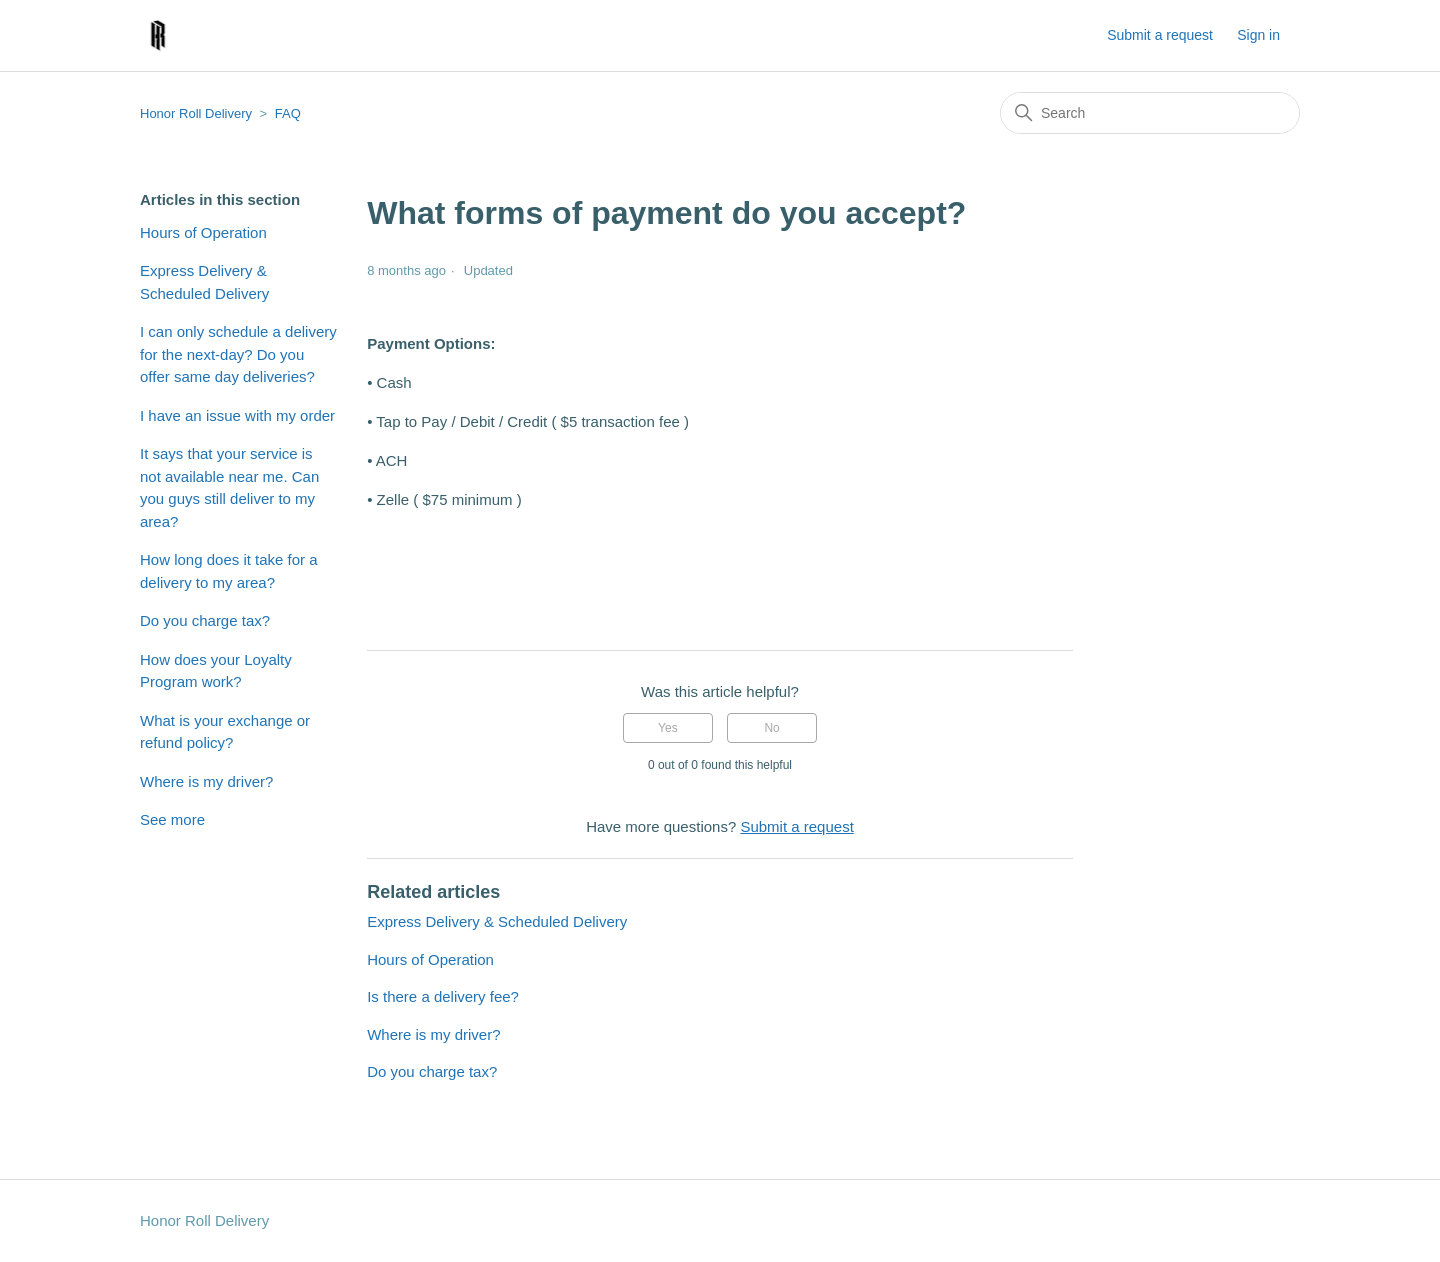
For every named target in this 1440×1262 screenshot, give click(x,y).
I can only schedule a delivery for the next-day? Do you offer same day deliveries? (238, 354)
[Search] (1150, 113)
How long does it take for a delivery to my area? (229, 571)
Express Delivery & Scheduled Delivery (204, 282)
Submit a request (1160, 35)
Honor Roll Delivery (196, 113)
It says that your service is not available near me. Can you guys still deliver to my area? (229, 487)
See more (172, 819)
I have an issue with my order (237, 415)
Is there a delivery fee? (443, 996)
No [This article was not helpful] (771, 728)
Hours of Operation (203, 232)
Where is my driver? (206, 781)
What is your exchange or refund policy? (225, 732)
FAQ (288, 113)
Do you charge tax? (205, 620)
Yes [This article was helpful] (668, 728)
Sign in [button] (1258, 35)
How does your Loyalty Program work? (216, 671)
